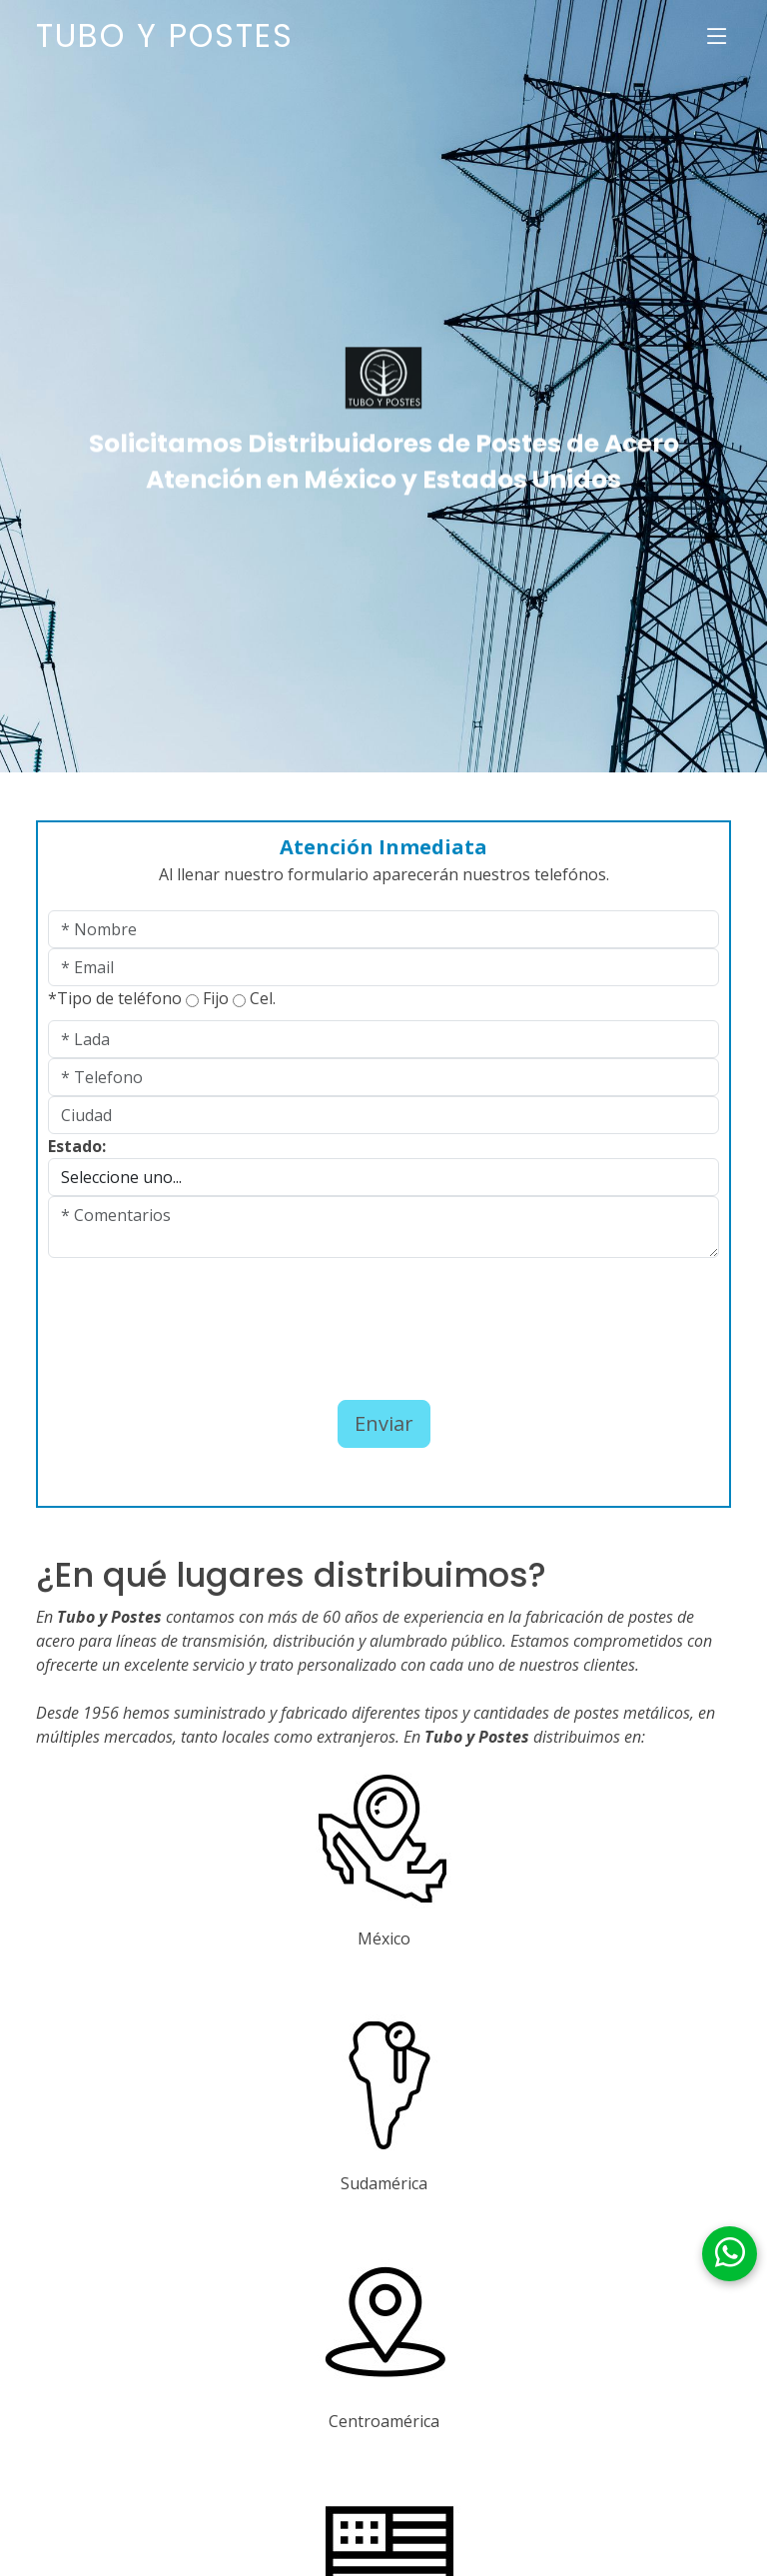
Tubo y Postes (165, 35)
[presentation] (165, 1312)
